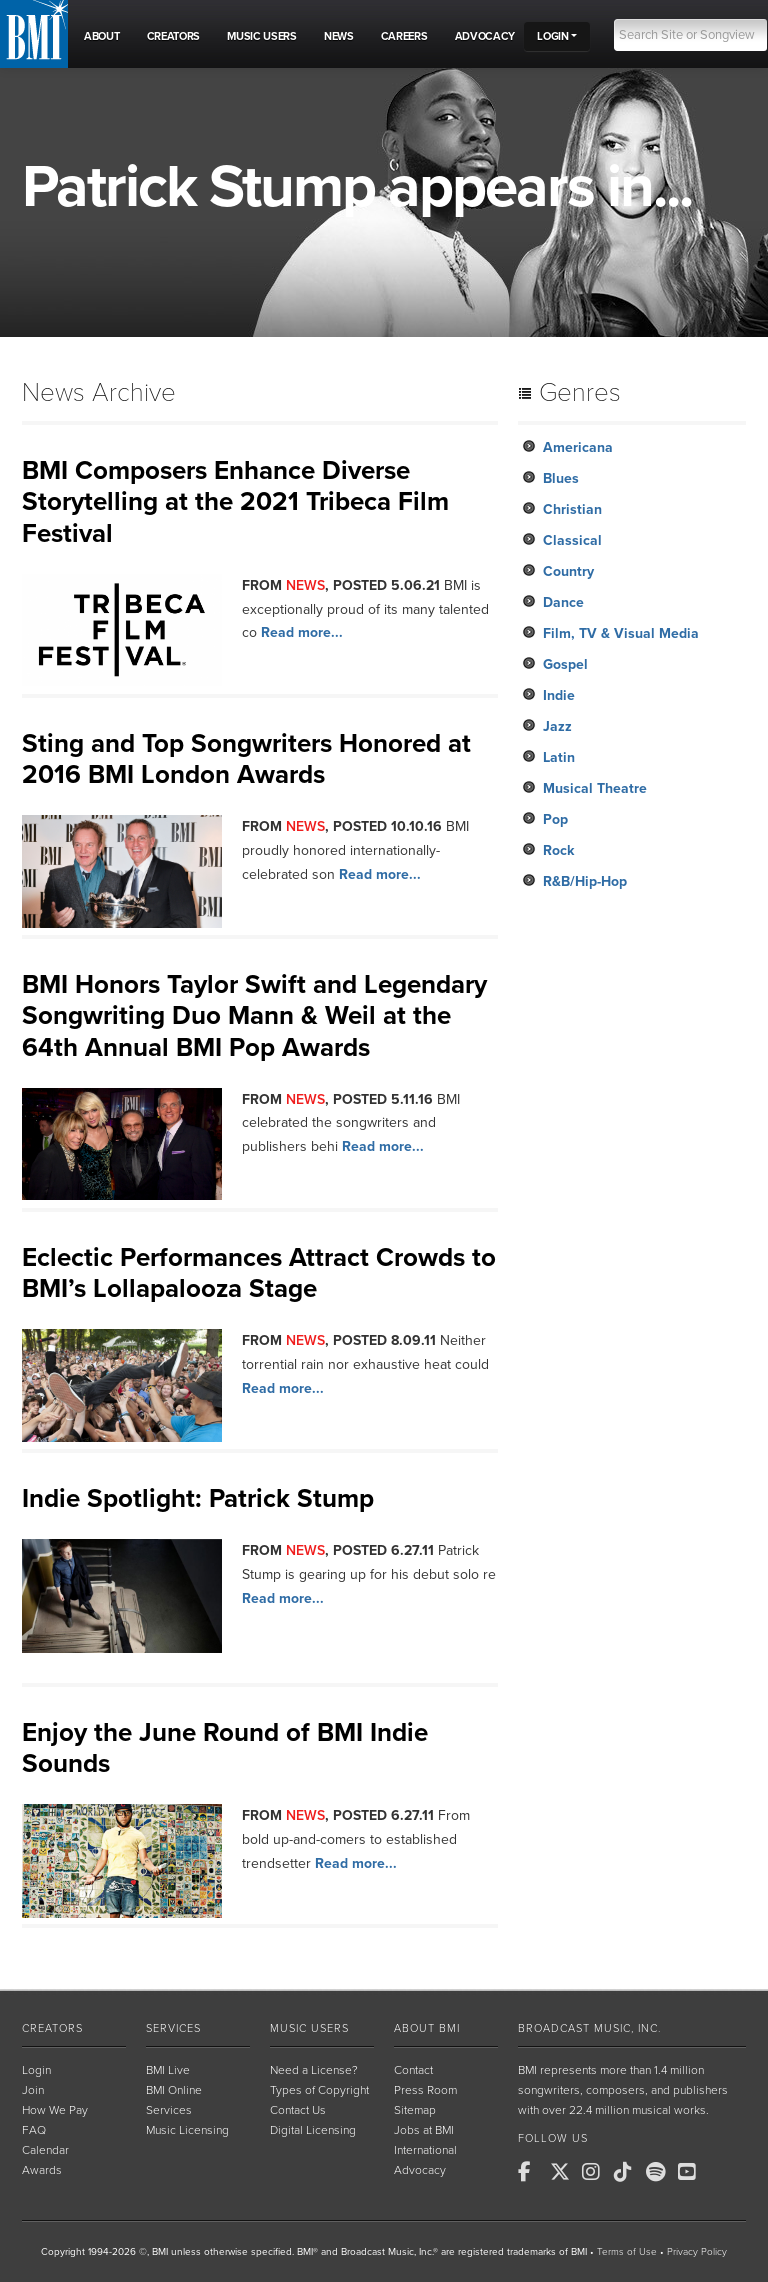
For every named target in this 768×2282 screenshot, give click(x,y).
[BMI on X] (564, 2172)
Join (33, 2090)
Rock (558, 850)
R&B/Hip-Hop (585, 881)
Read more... (302, 632)
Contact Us (298, 2110)
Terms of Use (627, 2252)
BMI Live (168, 2070)
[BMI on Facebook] (532, 2172)
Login (36, 2070)
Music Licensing (187, 2130)
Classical (572, 540)
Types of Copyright (319, 2090)
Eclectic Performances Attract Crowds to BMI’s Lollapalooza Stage (259, 1273)
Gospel (565, 664)
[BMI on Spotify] (660, 2172)
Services (173, 2028)
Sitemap (415, 2110)
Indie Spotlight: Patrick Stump (198, 1498)
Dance (563, 602)
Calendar (45, 2150)
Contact (413, 2070)
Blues (561, 478)
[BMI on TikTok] (628, 2172)
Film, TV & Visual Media (621, 633)
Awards (42, 2170)
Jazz (557, 726)
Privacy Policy (697, 2252)
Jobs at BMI (424, 2130)
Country (568, 571)
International (425, 2150)
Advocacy (420, 2170)
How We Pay (55, 2110)
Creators (52, 2028)
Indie (559, 695)
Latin (559, 757)
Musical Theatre (595, 788)
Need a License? (314, 2070)
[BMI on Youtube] (692, 2172)
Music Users (309, 2028)
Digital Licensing (313, 2130)
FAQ (34, 2130)
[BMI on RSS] (724, 2172)
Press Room (425, 2090)
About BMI (427, 2028)
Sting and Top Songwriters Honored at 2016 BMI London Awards (246, 759)
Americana (578, 447)
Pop (555, 819)
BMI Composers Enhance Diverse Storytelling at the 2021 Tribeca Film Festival (235, 501)
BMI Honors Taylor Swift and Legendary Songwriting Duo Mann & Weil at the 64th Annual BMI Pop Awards (254, 1015)
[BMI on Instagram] (596, 2172)
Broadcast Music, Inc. (589, 2028)
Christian (572, 509)
